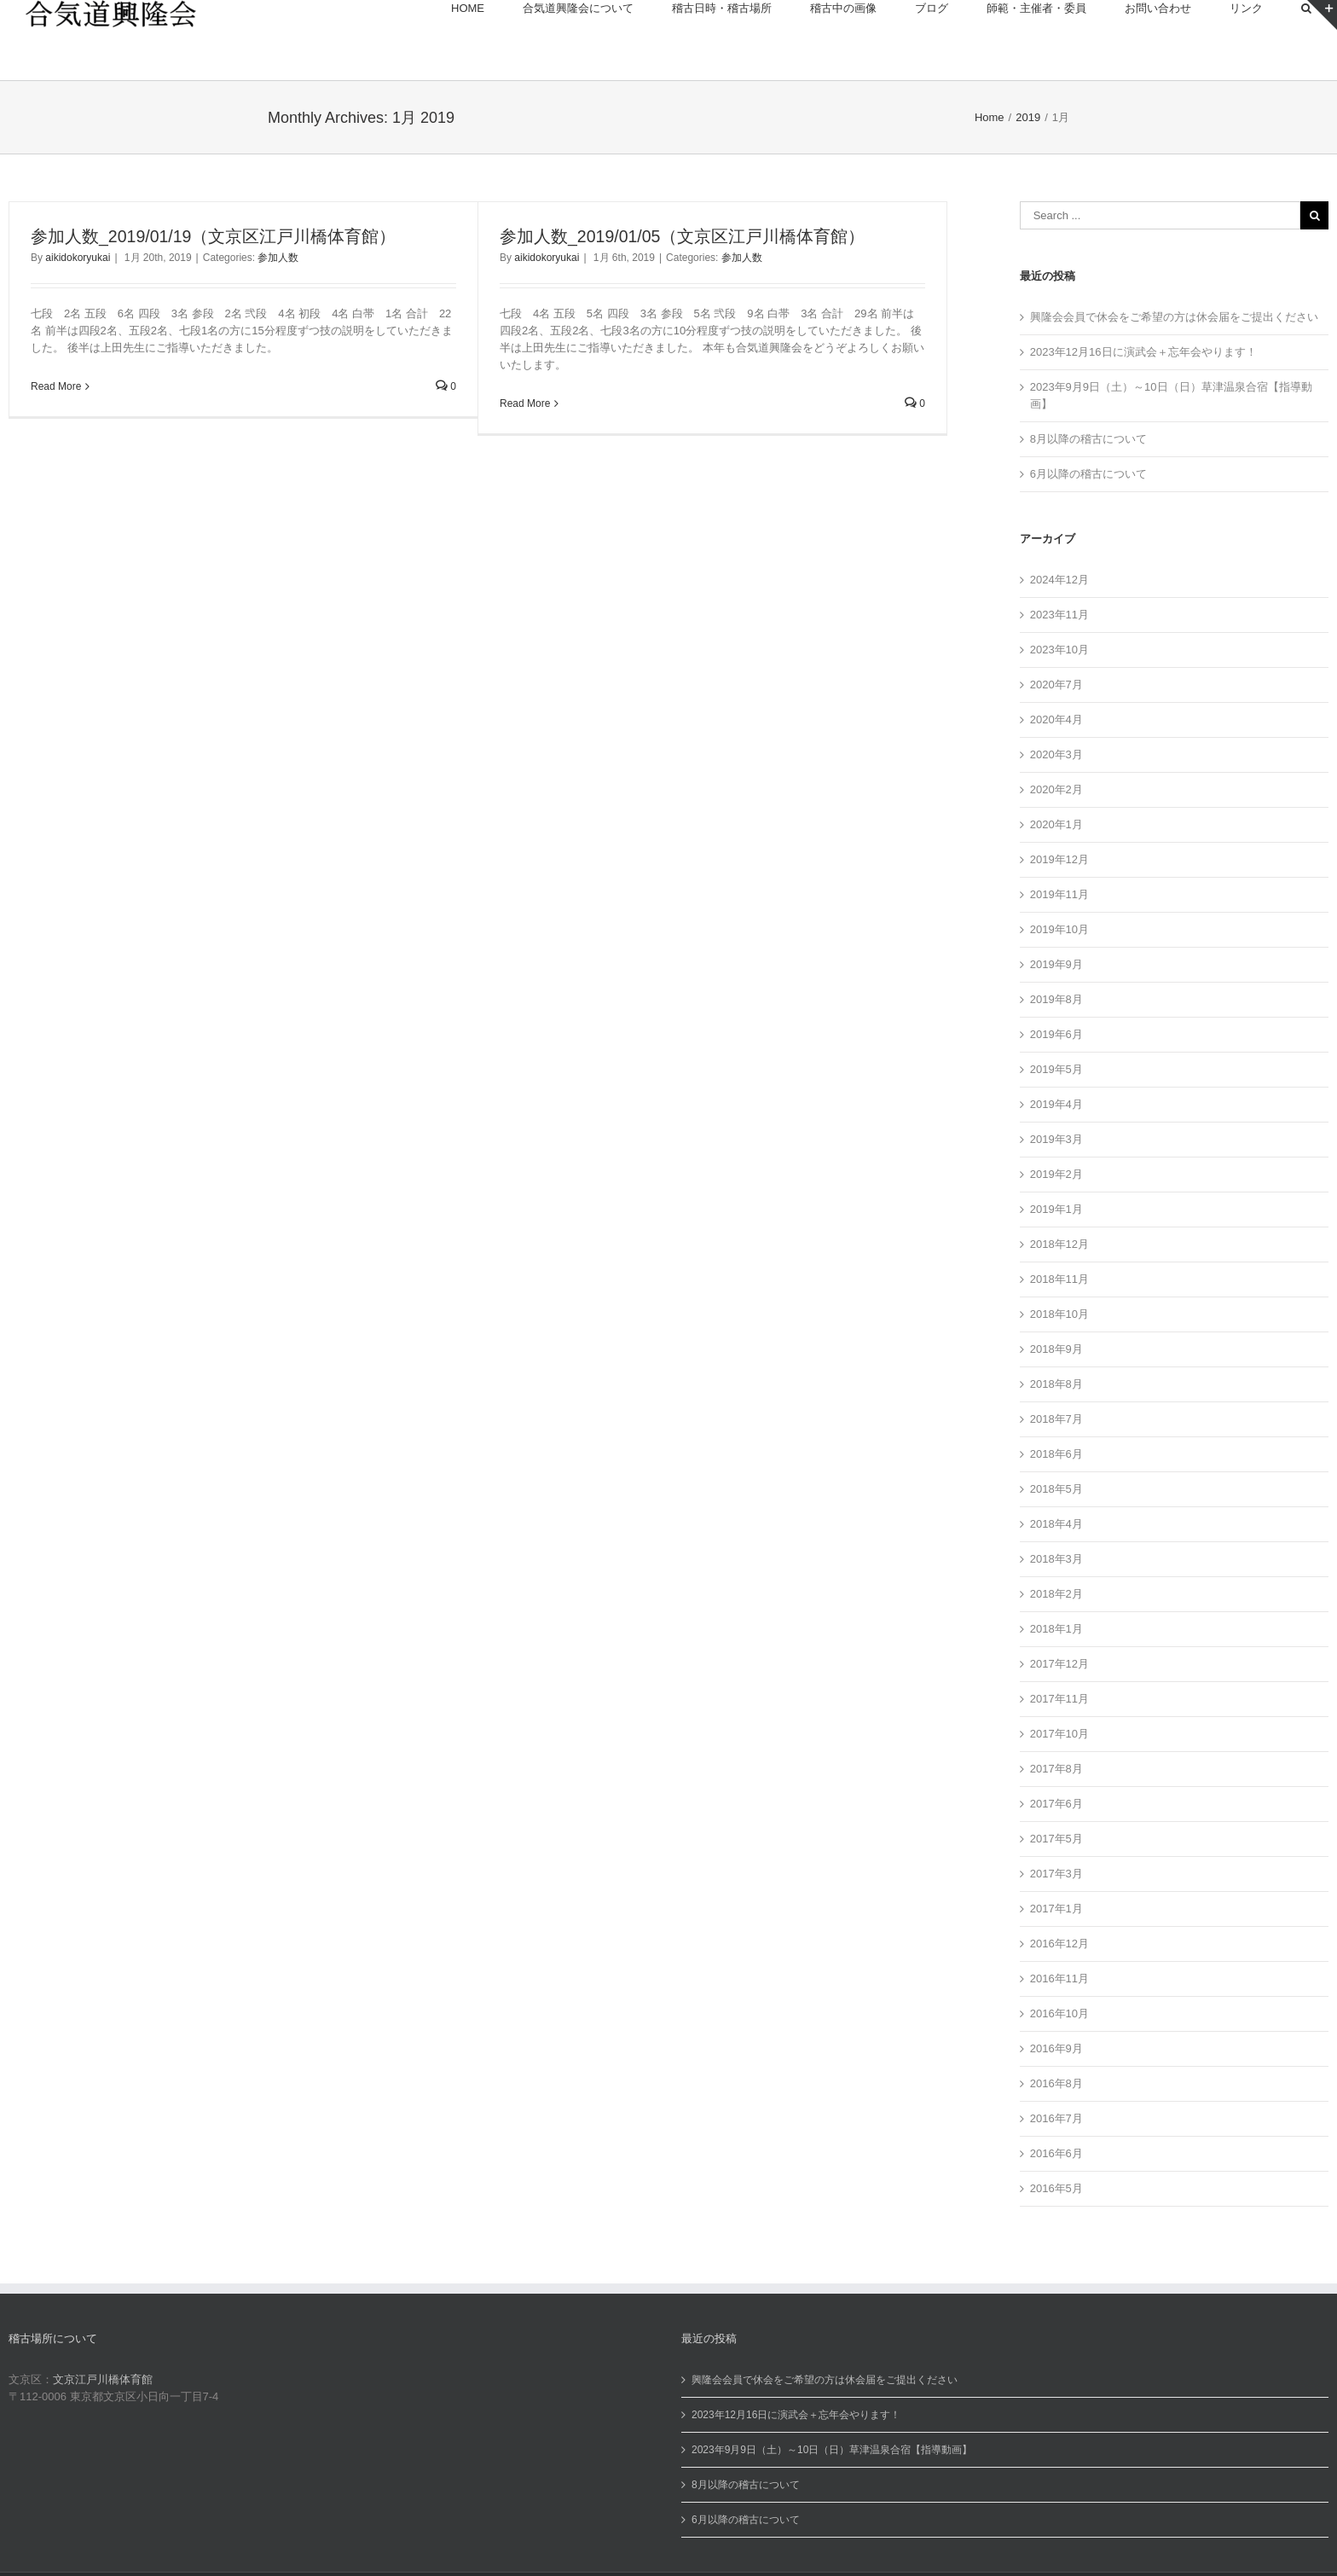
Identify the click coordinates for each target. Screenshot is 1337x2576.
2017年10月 (1059, 1733)
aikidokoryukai (77, 258)
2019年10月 (1059, 929)
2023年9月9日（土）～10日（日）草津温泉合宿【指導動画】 (832, 2450)
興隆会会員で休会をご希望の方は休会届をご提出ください (1174, 316)
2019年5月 (1056, 1069)
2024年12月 (1059, 579)
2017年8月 (1056, 1768)
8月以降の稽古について (1088, 438)
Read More (56, 386)
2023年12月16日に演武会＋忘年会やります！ (1143, 351)
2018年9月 (1056, 1349)
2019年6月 (1056, 1034)
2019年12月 (1059, 859)
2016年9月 (1056, 2048)
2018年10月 (1059, 1314)
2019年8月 (1056, 999)
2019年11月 (1059, 894)
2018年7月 (1056, 1419)
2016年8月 (1056, 2083)
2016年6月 (1056, 2153)
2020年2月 (1056, 789)
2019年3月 (1056, 1139)
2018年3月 (1056, 1558)
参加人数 (278, 258)
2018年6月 (1056, 1454)
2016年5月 (1056, 2188)
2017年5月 (1056, 1838)
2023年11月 (1059, 614)
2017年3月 (1056, 1873)
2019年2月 (1056, 1174)
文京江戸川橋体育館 (103, 2379)
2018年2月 (1056, 1593)
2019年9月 (1056, 964)
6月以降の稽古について (1088, 473)
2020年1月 (1056, 824)
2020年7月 (1056, 684)
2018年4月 (1056, 1523)
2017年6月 (1056, 1803)
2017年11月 (1059, 1698)
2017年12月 (1059, 1663)
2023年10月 (1059, 649)
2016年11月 (1059, 1978)
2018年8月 (1056, 1384)
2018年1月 (1056, 1628)
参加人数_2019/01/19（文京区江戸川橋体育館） (213, 236)
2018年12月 (1059, 1244)
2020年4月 (1056, 719)
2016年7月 (1056, 2118)
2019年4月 (1056, 1104)
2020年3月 (1056, 754)
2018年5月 (1056, 1488)
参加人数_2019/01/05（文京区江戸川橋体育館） (682, 236)
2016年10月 (1059, 2013)
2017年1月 (1056, 1908)
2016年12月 (1059, 1943)
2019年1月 (1056, 1209)
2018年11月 (1059, 1279)
